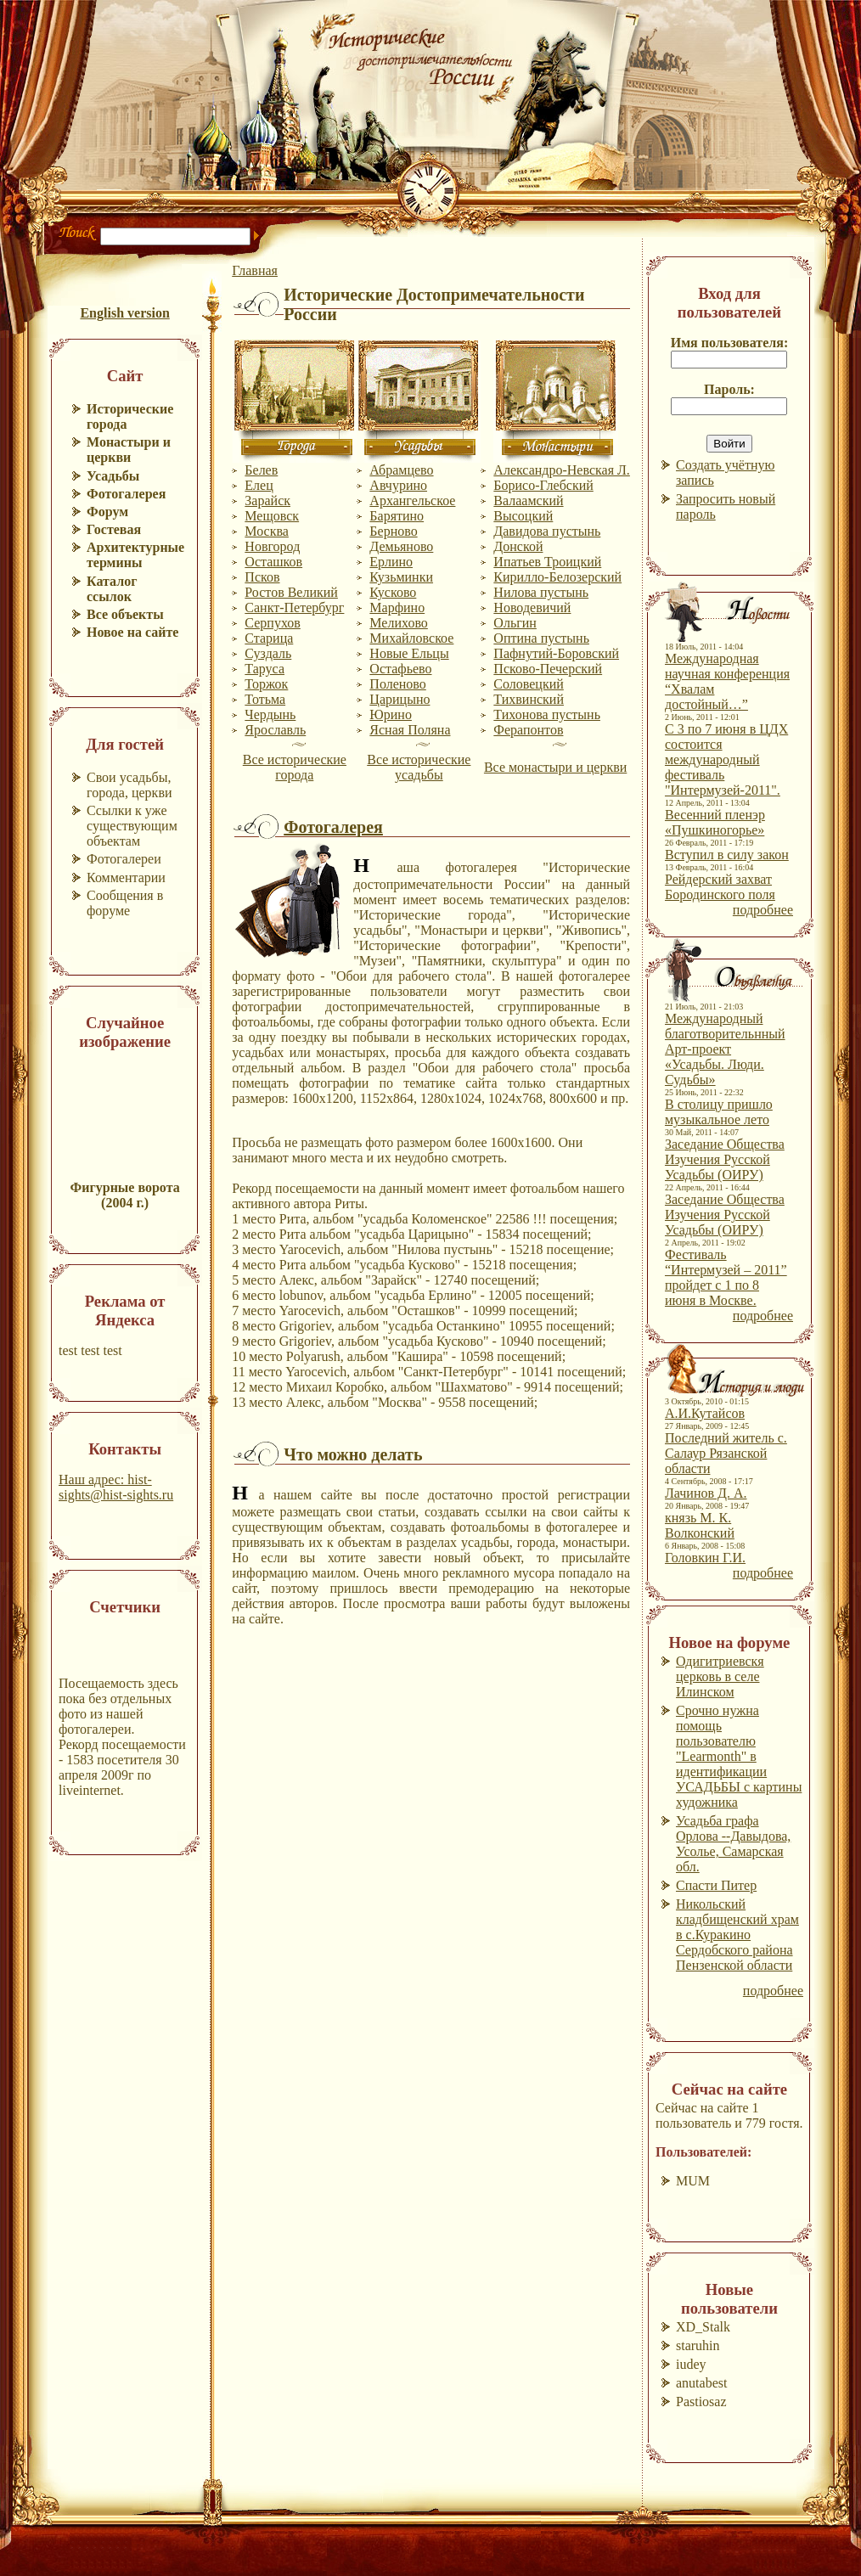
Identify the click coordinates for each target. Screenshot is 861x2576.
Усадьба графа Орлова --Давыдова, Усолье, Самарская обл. (733, 1844)
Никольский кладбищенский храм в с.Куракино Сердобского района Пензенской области (737, 1934)
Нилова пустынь (540, 592)
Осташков (273, 561)
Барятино (396, 516)
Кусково (392, 592)
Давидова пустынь (546, 531)
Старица (269, 638)
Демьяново (401, 546)
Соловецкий (528, 684)
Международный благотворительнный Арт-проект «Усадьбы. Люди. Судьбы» (725, 1049)
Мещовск (272, 516)
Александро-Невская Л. (561, 470)
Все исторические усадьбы (418, 767)
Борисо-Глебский (543, 485)
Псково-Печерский (547, 668)
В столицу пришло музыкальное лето (719, 1112)
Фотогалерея (333, 827)
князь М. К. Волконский (699, 1525)
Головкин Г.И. (705, 1557)
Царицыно (399, 699)
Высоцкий (523, 516)
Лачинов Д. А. (706, 1493)
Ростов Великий (291, 592)
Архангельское (412, 500)
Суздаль (268, 653)
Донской (518, 546)
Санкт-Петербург (294, 607)
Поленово (397, 684)
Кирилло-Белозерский (557, 577)
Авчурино (398, 485)
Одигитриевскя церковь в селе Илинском (720, 1676)
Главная (255, 270)
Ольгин (515, 623)
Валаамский (528, 500)
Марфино (397, 607)
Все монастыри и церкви (555, 767)
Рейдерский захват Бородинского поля (720, 887)
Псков (262, 577)
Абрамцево (401, 470)
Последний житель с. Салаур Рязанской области (726, 1453)
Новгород (272, 546)
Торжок (266, 684)
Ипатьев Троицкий (547, 561)
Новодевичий (532, 607)
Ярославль (275, 730)
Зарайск (267, 500)
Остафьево (400, 668)
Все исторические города (294, 767)
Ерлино (391, 561)
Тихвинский (528, 699)
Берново (393, 531)
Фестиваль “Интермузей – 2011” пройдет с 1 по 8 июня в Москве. (726, 1277)
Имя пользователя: (730, 342)
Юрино (390, 714)
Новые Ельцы (408, 653)
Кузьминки (401, 577)
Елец (259, 485)
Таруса (264, 668)
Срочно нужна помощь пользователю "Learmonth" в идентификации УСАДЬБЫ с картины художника (739, 1756)
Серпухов (272, 623)
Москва (267, 531)
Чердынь (270, 714)
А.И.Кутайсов (705, 1413)
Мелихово (398, 623)
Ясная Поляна (409, 730)
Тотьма (265, 699)
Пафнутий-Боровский (556, 653)
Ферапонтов (528, 730)
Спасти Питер (716, 1885)
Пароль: (729, 389)
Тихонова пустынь (546, 714)
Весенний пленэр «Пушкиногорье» (715, 822)
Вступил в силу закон (727, 854)
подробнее (763, 910)
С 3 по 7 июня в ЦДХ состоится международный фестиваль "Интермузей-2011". (726, 759)
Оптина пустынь (541, 638)
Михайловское (411, 638)
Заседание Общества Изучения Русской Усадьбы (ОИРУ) (725, 1159)
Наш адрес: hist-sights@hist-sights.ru (116, 1487)
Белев (261, 470)
